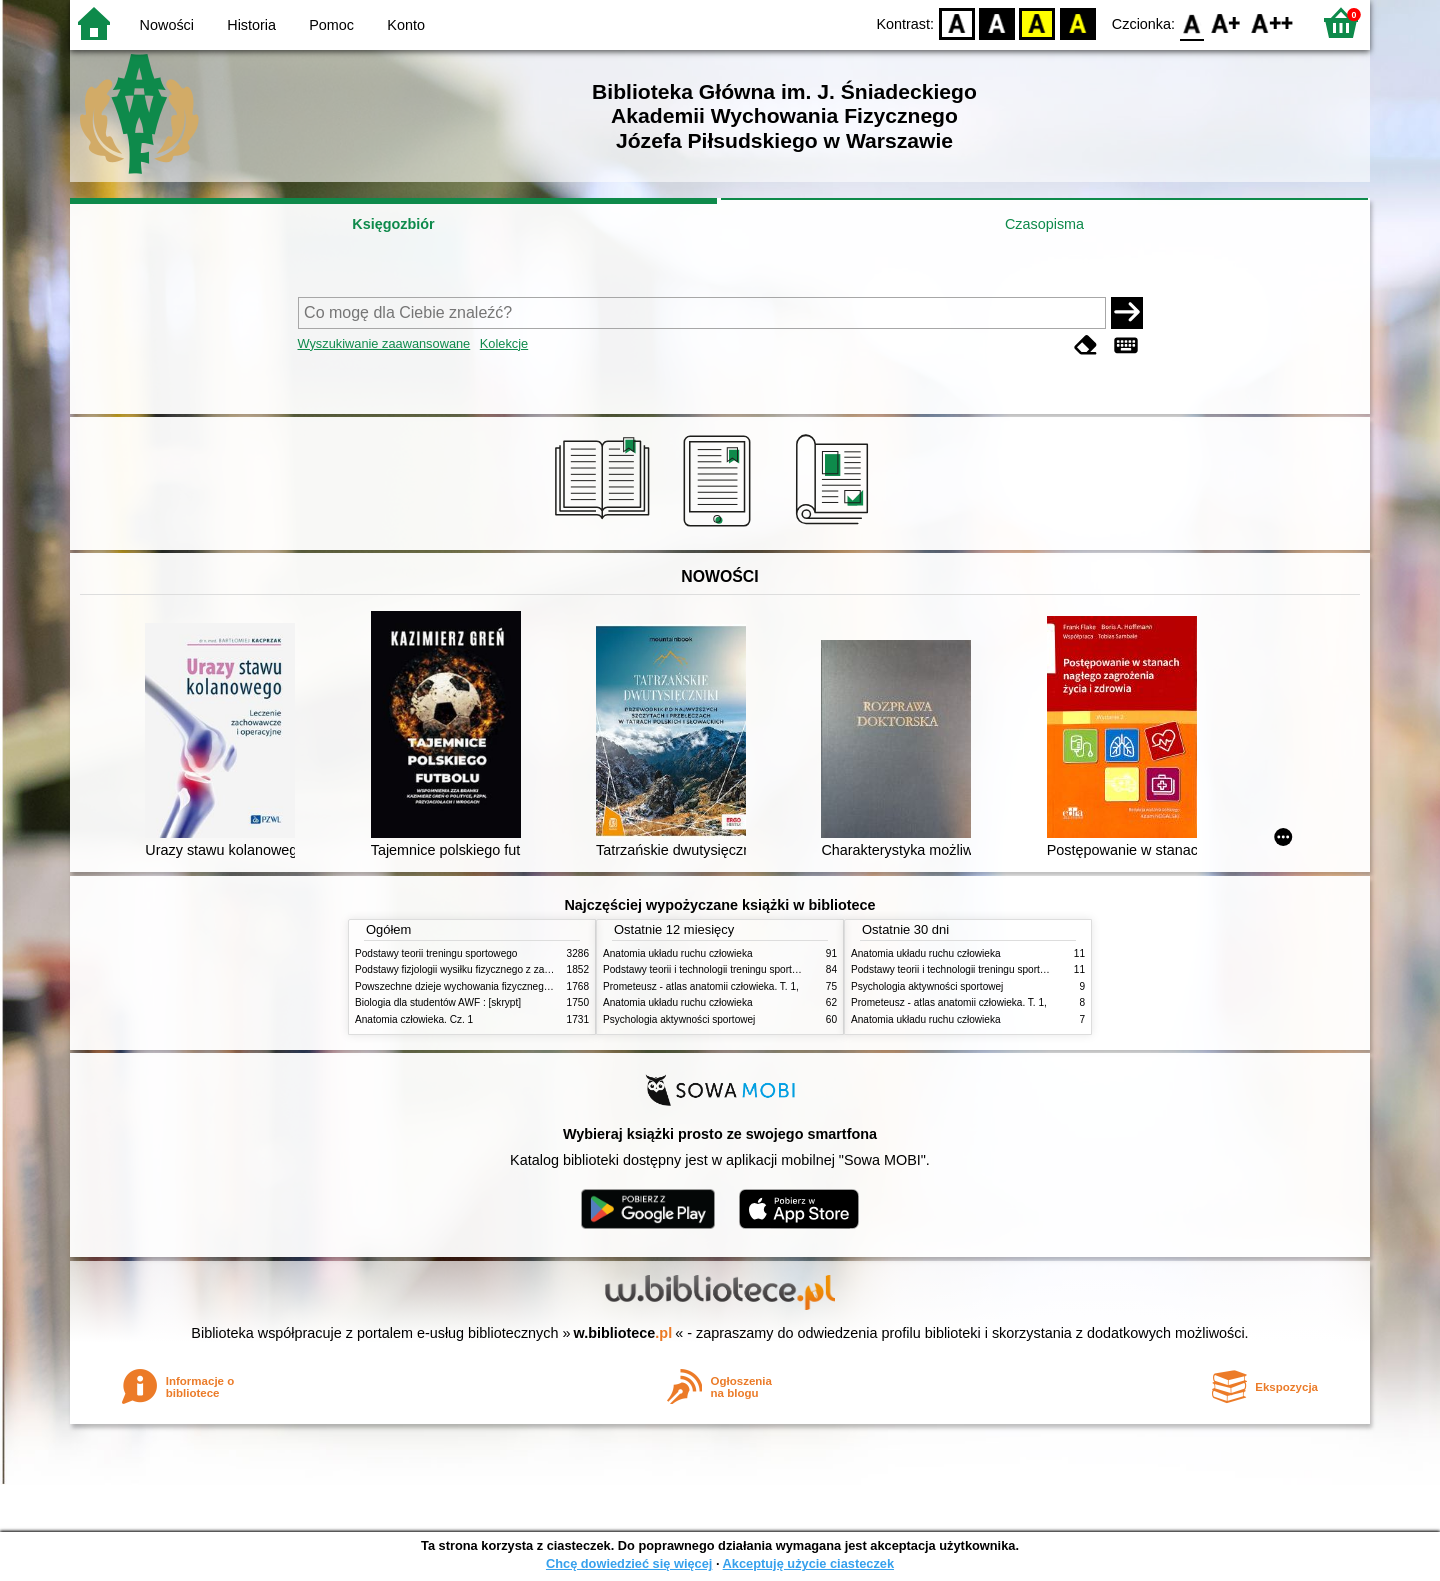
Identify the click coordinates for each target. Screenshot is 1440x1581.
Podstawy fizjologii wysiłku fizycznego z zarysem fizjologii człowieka (506, 969)
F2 (1272, 22)
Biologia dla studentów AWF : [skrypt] (438, 1002)
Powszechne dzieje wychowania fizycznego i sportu (470, 986)
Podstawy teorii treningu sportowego (436, 953)
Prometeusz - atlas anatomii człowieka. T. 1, (701, 986)
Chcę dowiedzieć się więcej (629, 1563)
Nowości (167, 25)
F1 (1226, 22)
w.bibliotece (623, 1333)
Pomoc (331, 25)
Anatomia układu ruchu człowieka (678, 953)
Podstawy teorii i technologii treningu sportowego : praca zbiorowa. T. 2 (761, 969)
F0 (1191, 22)
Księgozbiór (393, 224)
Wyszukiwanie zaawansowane (384, 343)
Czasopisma (1044, 224)
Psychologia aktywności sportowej (679, 1019)
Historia (251, 25)
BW (997, 22)
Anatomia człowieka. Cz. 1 (414, 1019)
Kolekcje (504, 343)
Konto (406, 25)
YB (1037, 22)
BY (1077, 22)
